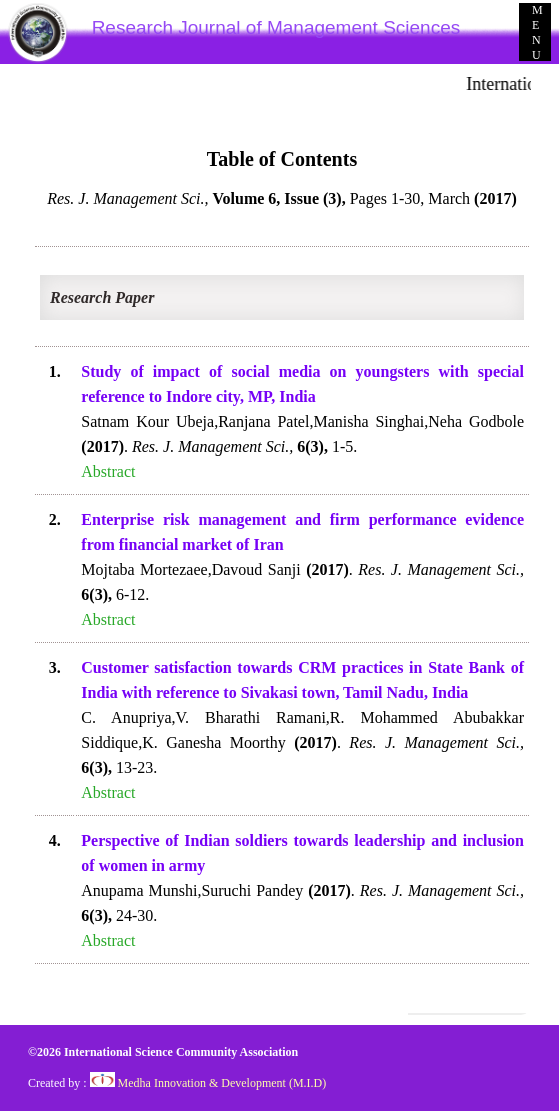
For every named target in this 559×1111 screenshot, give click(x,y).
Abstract (108, 471)
